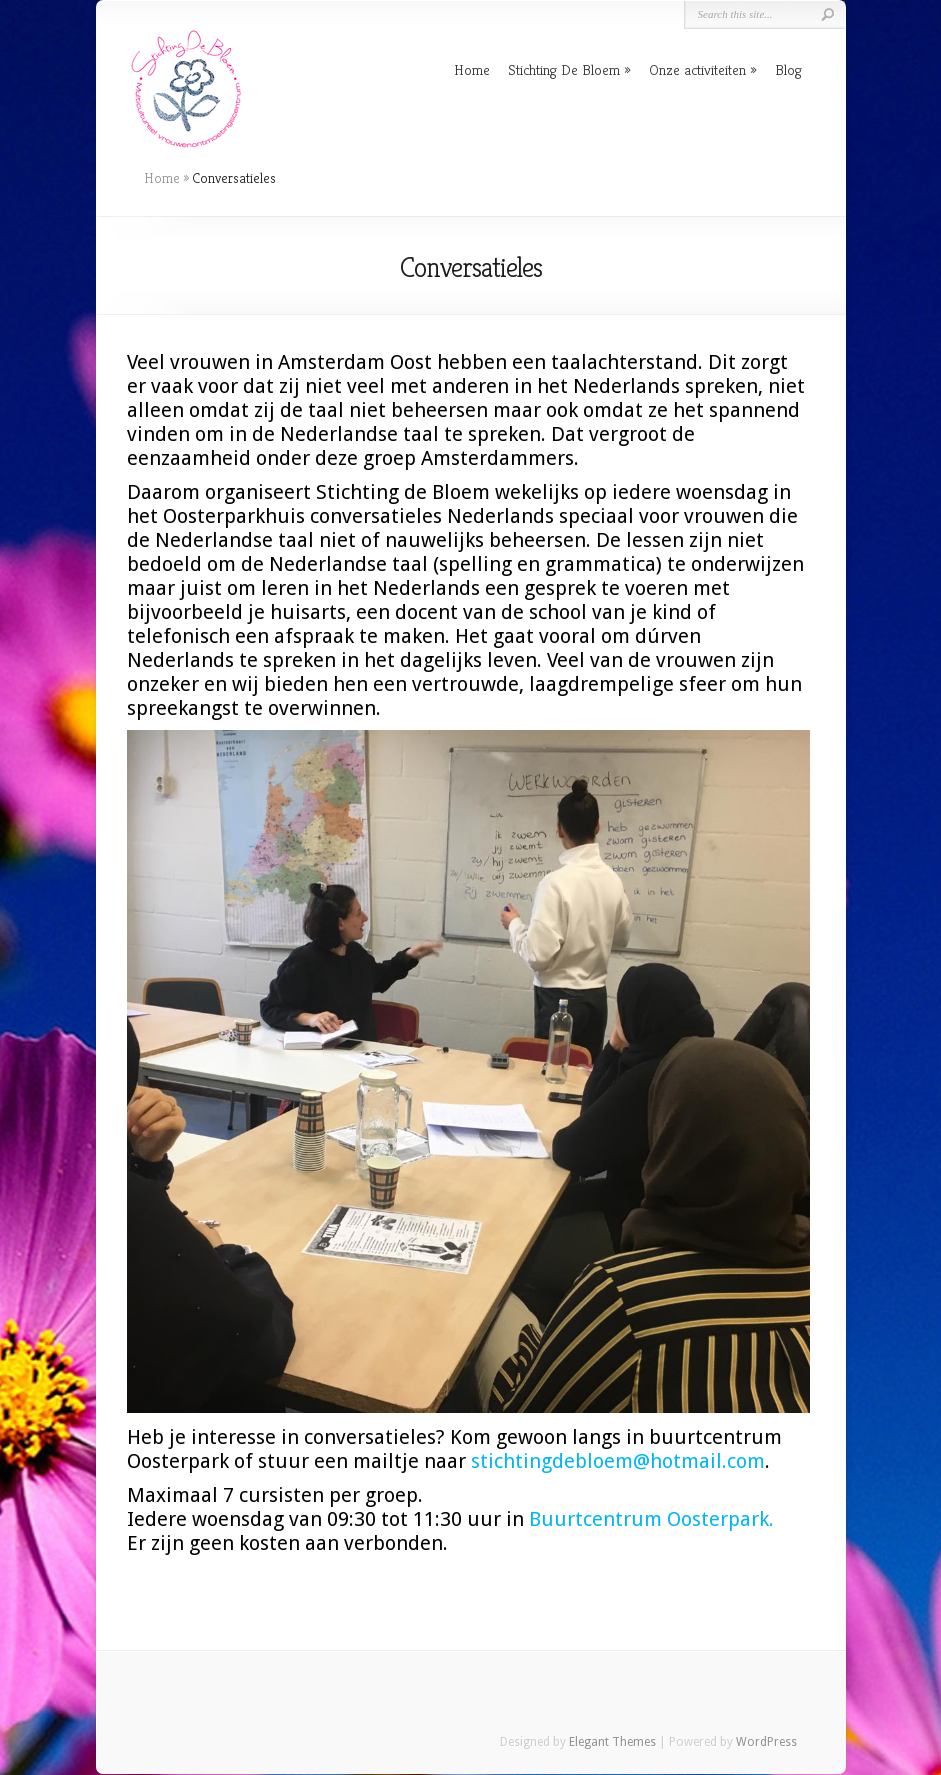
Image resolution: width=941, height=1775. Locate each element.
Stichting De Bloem (564, 69)
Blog (788, 69)
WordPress (766, 1742)
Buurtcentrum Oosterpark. (651, 1519)
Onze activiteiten (697, 69)
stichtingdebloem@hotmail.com (618, 1461)
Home (472, 69)
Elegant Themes (612, 1742)
